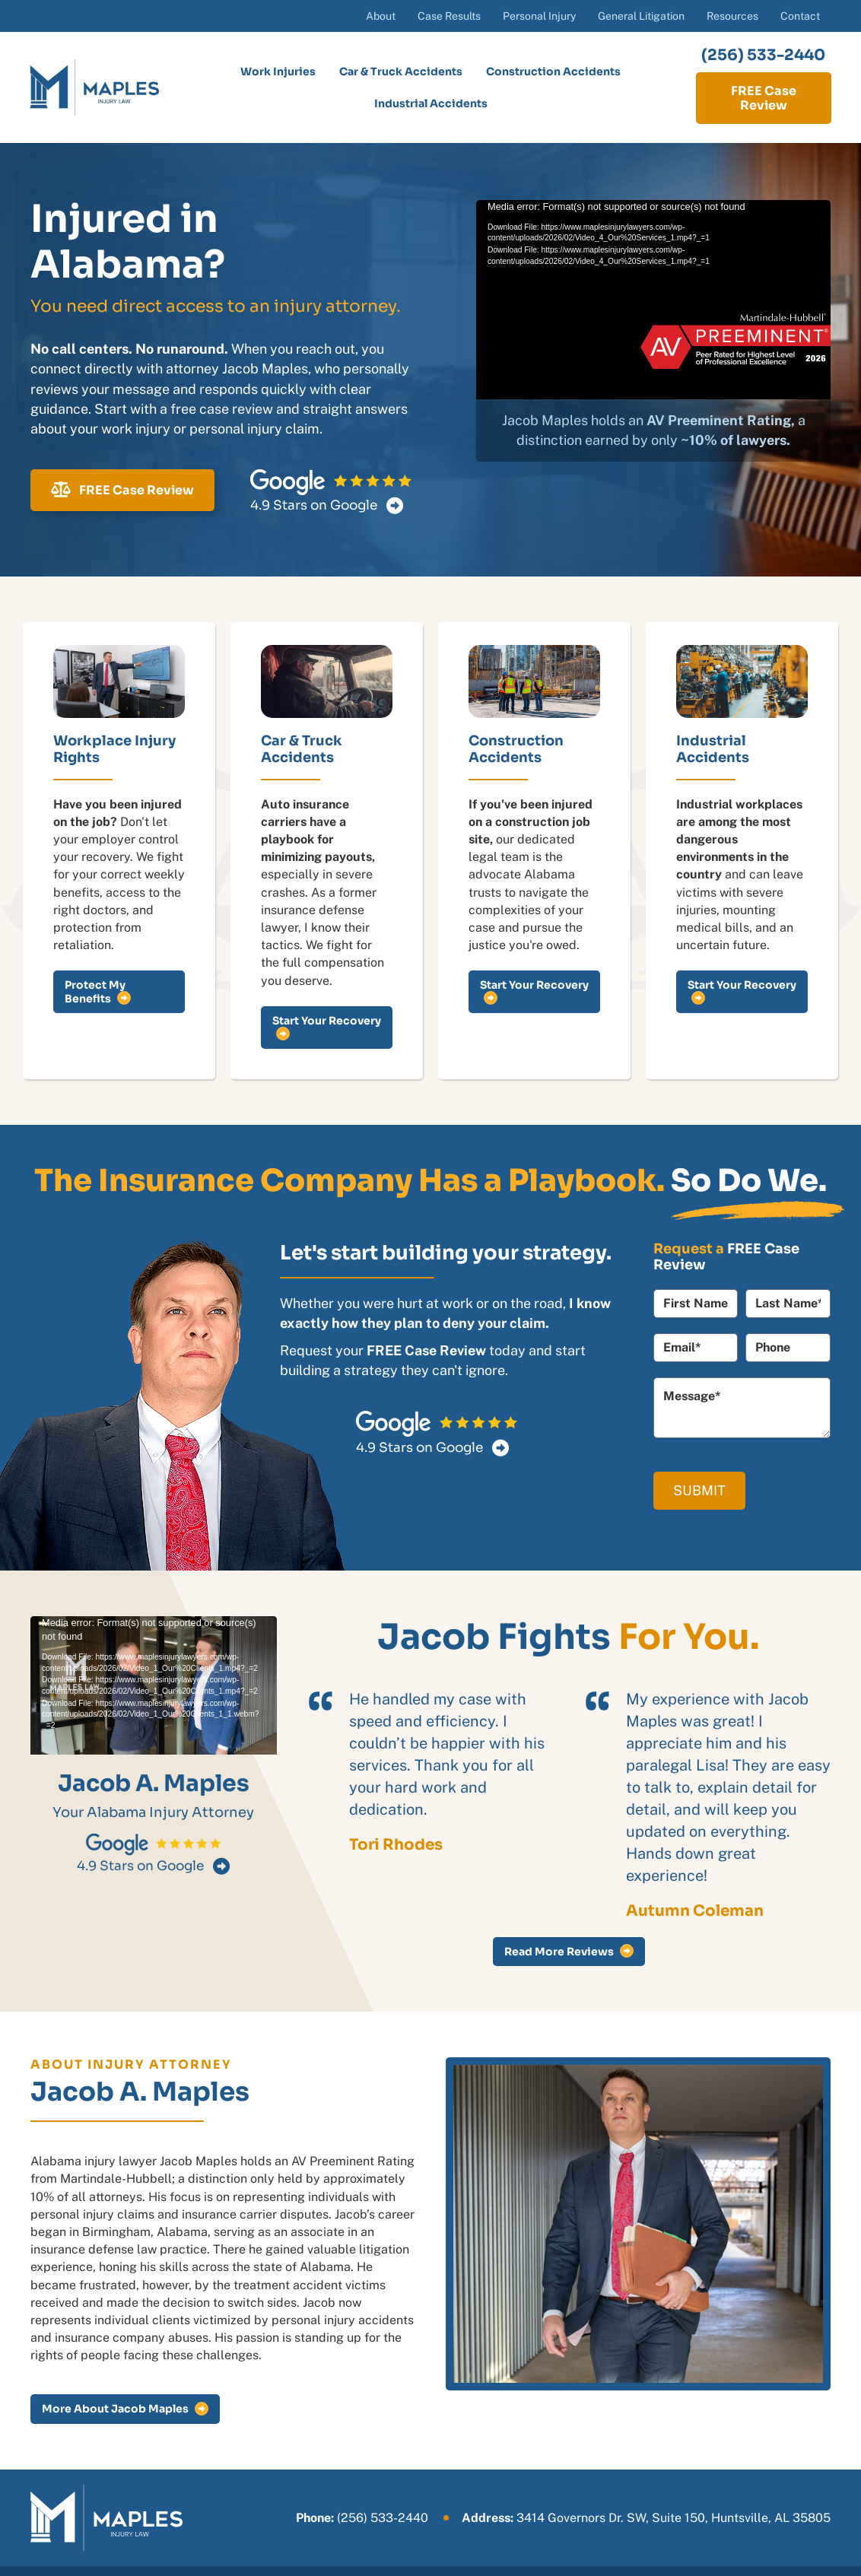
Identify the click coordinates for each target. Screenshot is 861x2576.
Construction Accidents (553, 72)
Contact (800, 16)
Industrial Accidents (431, 104)
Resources (732, 16)
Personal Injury (539, 16)
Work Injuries (278, 72)
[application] (653, 301)
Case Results (449, 16)
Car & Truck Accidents (400, 72)
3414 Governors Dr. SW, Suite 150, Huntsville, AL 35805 (673, 2519)
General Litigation (641, 16)
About (381, 16)
